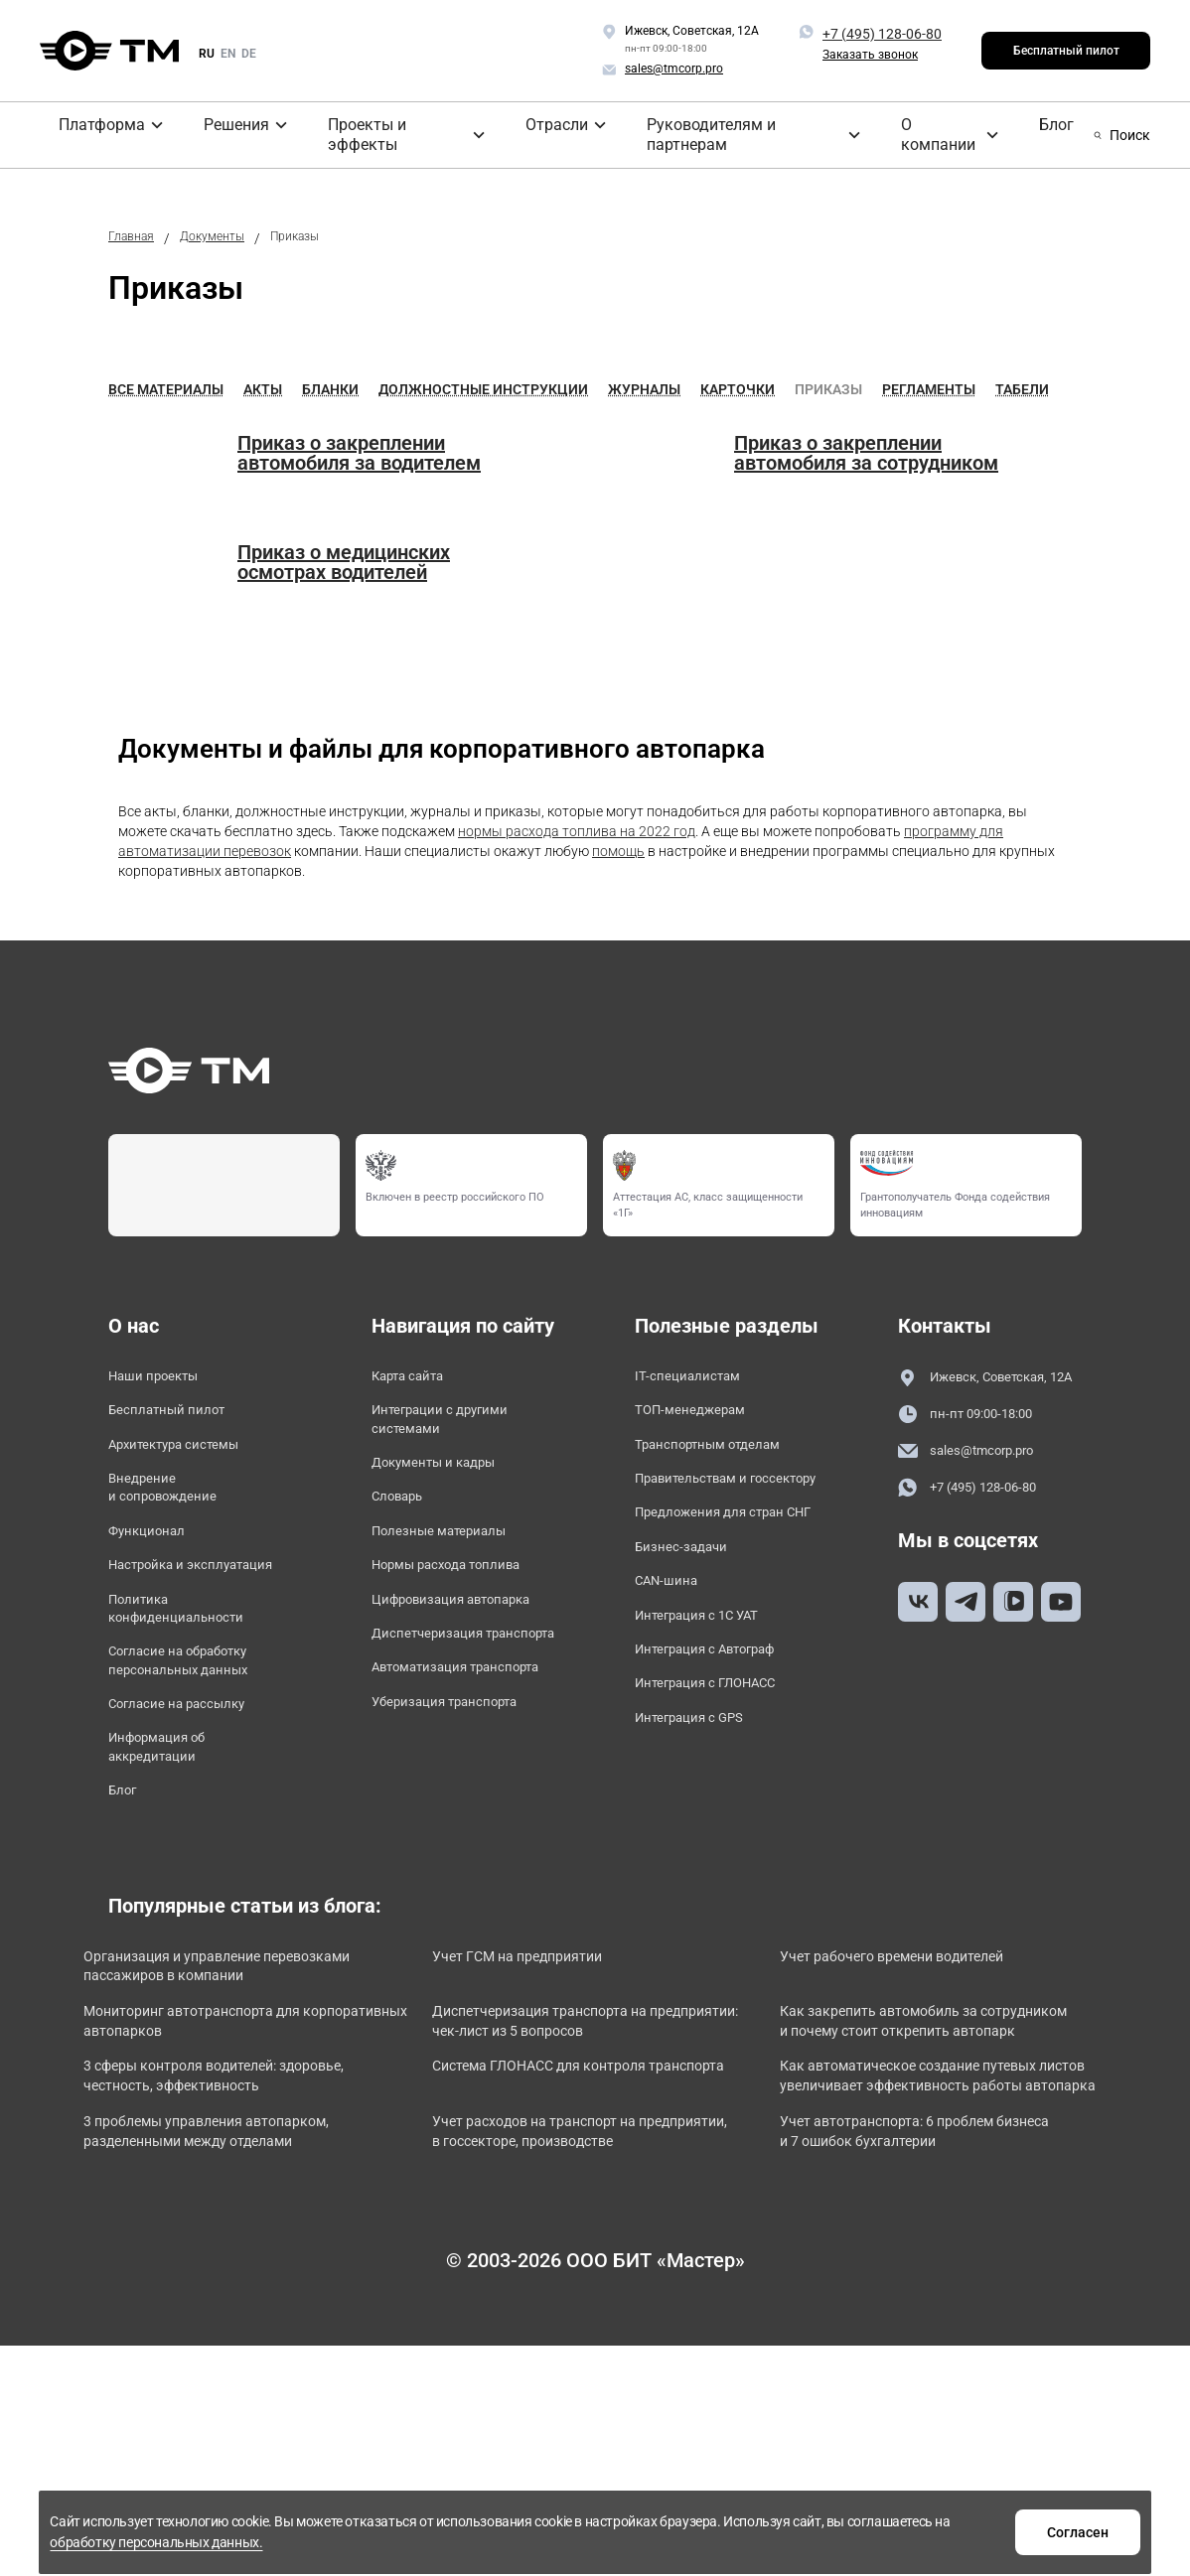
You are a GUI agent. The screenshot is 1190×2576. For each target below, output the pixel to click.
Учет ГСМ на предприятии (554, 2033)
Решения (191, 132)
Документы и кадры (447, 1470)
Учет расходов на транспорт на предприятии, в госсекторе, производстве (569, 2304)
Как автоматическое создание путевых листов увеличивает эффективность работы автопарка (935, 2221)
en (228, 54)
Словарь (403, 1509)
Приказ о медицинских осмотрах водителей (343, 556)
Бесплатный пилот (1066, 51)
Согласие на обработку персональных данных (194, 1716)
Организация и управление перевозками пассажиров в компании (208, 2055)
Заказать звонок (870, 55)
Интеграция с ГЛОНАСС (721, 1759)
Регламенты (928, 383)
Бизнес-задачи (689, 1607)
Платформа (87, 132)
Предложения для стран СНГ (725, 1557)
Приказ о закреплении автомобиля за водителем (359, 447)
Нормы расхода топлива (463, 1584)
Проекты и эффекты (324, 132)
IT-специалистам (696, 1371)
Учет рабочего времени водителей (932, 2033)
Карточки (737, 383)
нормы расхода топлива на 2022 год (576, 825)
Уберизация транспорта (460, 1803)
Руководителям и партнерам (616, 132)
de (248, 54)
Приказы (828, 383)
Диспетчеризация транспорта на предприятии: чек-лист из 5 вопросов (567, 2138)
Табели (1022, 383)
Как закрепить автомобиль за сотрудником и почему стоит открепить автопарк (923, 2138)
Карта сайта (417, 1371)
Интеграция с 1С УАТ (711, 1682)
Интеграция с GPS (701, 1798)
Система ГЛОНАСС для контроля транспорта (578, 2210)
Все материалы (165, 383)
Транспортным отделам (724, 1448)
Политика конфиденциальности (189, 1656)
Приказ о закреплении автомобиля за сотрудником (866, 447)
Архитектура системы (188, 1448)
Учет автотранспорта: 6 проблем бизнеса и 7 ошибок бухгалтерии (927, 2292)
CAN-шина (672, 1645)
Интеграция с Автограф (722, 1721)
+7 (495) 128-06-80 (882, 34)
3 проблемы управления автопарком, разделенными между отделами (240, 2304)
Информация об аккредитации (167, 1814)
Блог (868, 132)
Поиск (1121, 132)
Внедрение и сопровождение (173, 1497)
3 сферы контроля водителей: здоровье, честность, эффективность (218, 2221)
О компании (786, 132)
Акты (262, 383)
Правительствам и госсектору (697, 1497)
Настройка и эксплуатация (166, 1595)
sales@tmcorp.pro (977, 1471)
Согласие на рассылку (191, 1766)
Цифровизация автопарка (428, 1634)
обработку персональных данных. (696, 2539)
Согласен (906, 2529)
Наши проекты (163, 1371)
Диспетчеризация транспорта (438, 1693)
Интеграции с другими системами (454, 1420)
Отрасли (457, 132)
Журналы (644, 383)
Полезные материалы (452, 1546)
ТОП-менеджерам (701, 1409)
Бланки (330, 383)
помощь (618, 845)
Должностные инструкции (483, 383)
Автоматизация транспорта (430, 1754)
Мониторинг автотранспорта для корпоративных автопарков (232, 2126)
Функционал (154, 1546)
